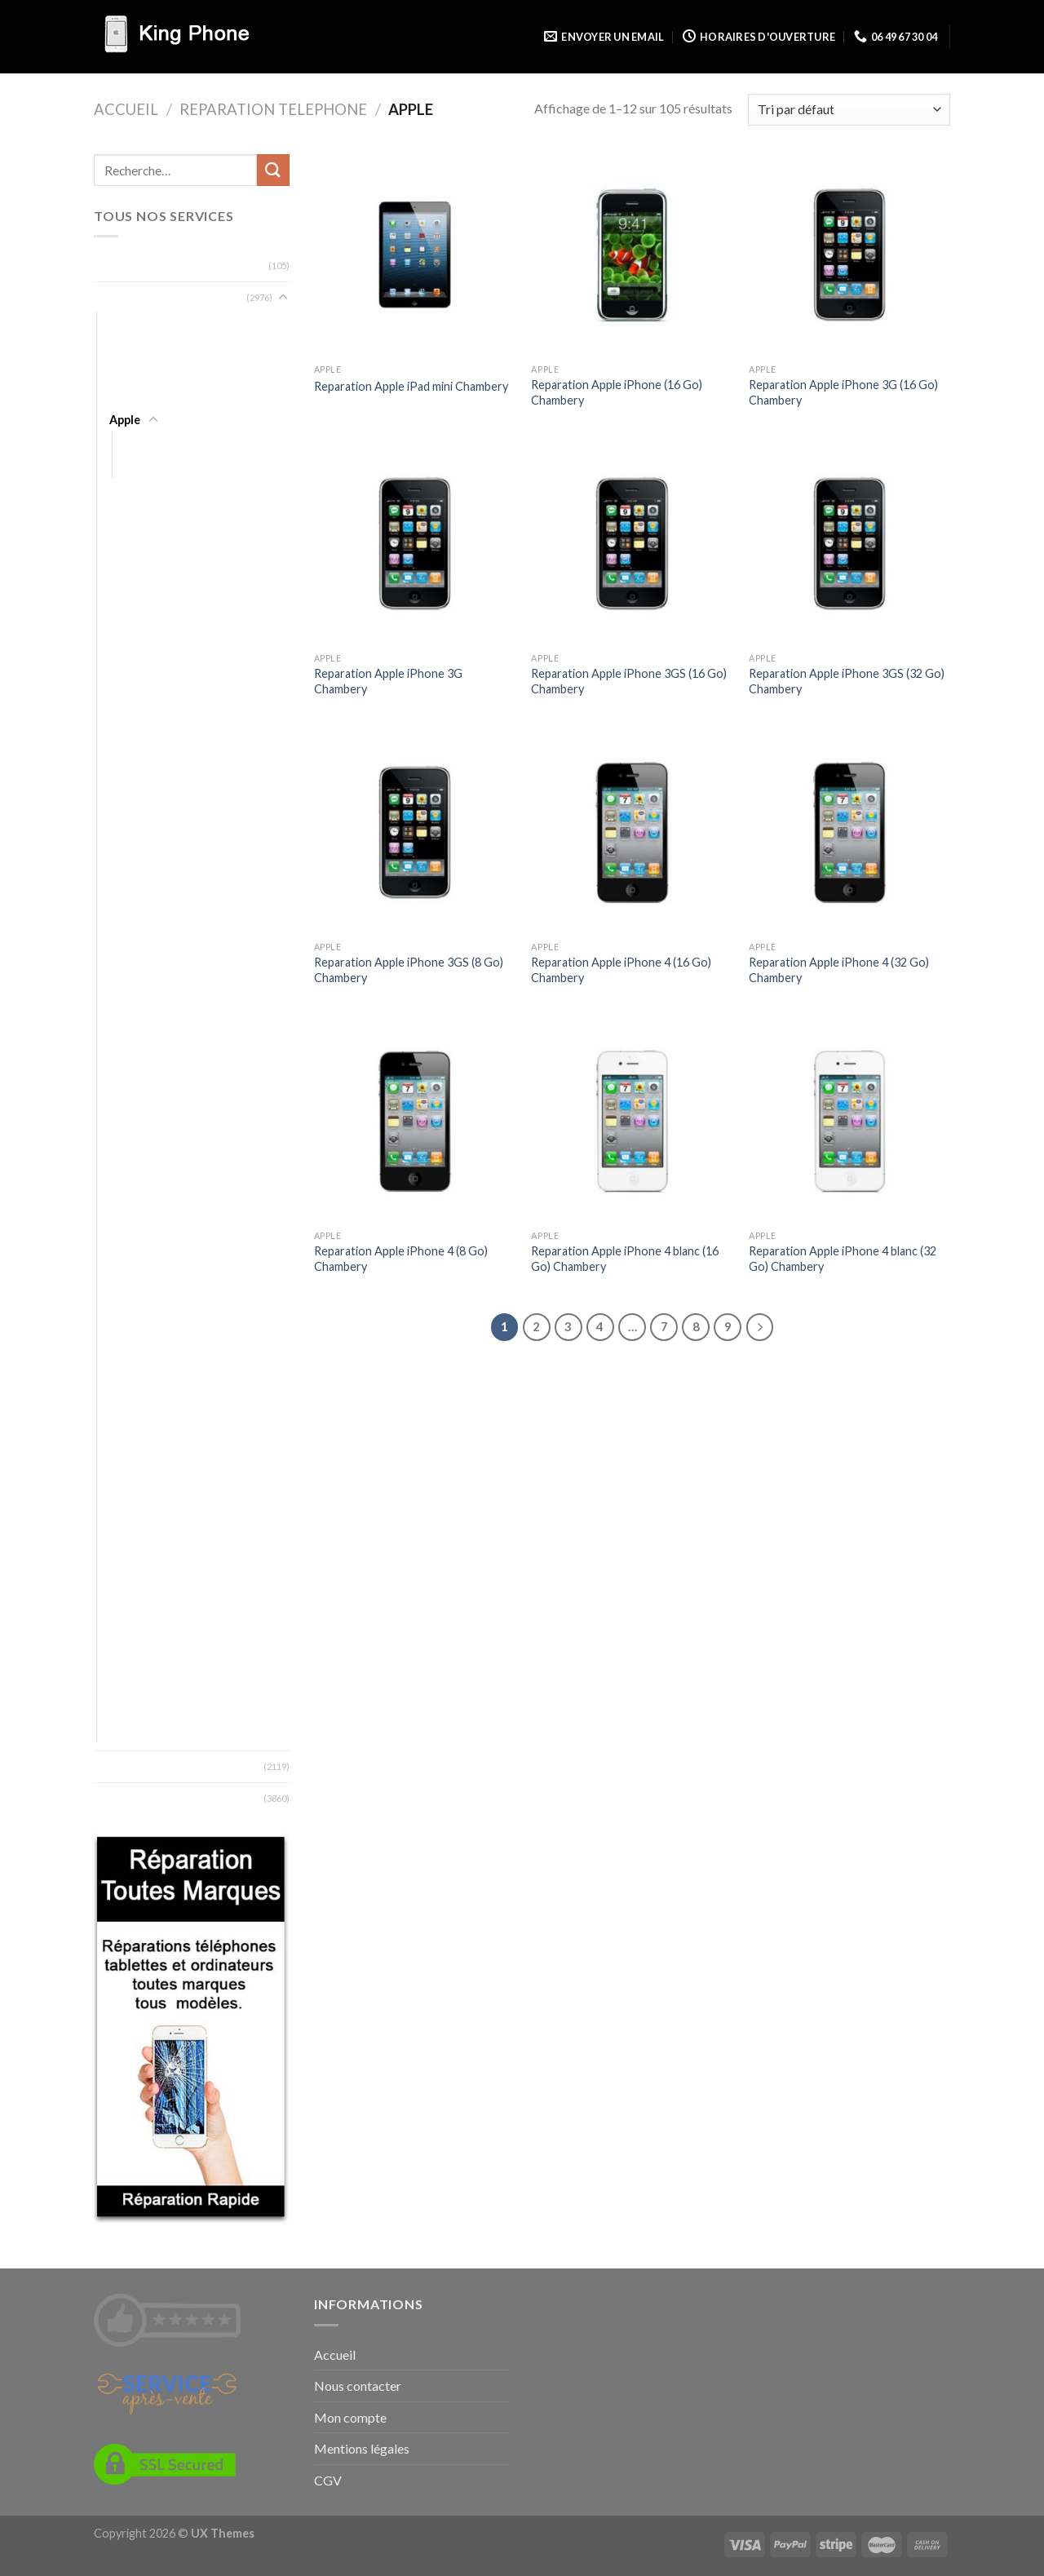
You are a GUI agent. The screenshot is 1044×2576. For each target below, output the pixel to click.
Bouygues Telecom (158, 641)
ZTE (120, 1730)
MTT (122, 1304)
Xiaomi (126, 1707)
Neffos (128, 1327)
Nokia (124, 1351)
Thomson (134, 1589)
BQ (117, 664)
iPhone (143, 467)
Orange (129, 1423)
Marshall (131, 1209)
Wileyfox (133, 1683)
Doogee (131, 735)
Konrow (131, 1115)
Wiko (123, 1659)
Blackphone (139, 570)
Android (130, 396)
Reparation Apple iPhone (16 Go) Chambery (616, 392)
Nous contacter (357, 2385)
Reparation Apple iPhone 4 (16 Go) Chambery (621, 970)
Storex (127, 1565)
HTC (121, 1020)
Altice (124, 372)
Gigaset (129, 878)
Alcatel (127, 349)
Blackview (134, 593)
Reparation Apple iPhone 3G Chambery (388, 681)
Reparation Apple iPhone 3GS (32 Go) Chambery (846, 681)
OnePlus (132, 1399)
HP (117, 996)
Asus (122, 522)
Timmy (126, 1612)
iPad (136, 443)
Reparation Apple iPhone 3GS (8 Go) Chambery (408, 970)
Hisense (130, 949)
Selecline (132, 1494)
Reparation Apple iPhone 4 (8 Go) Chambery (401, 1258)
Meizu (124, 1233)
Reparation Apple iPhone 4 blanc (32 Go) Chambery (842, 1258)
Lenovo (128, 1138)
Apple (124, 420)
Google (128, 902)
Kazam (126, 1067)
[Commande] (849, 110)
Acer (122, 324)
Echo (122, 783)
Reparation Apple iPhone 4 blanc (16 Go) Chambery (625, 1258)
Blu (117, 617)
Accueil (126, 109)
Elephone (133, 806)
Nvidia (124, 1376)
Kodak (126, 1091)
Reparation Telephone (273, 109)
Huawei (128, 1044)
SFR (119, 1518)
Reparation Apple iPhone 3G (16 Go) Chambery (843, 392)
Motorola (134, 1280)
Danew (127, 712)
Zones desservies (141, 1798)
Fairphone (135, 854)
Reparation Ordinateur (157, 265)
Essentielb (136, 830)
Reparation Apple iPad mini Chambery (411, 386)
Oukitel (128, 1447)
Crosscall (133, 688)
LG (116, 1162)
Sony (122, 1541)
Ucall (121, 1636)
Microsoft (135, 1257)
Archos (128, 499)
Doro (123, 759)
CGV (328, 2480)
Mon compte (350, 2417)
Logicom (131, 1186)
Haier (123, 925)
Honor (126, 973)
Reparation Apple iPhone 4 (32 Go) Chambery (839, 970)
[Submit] (273, 170)
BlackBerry (137, 546)
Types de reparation (150, 1766)
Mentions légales (361, 2448)
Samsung (132, 1470)
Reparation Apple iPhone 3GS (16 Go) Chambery (629, 681)
